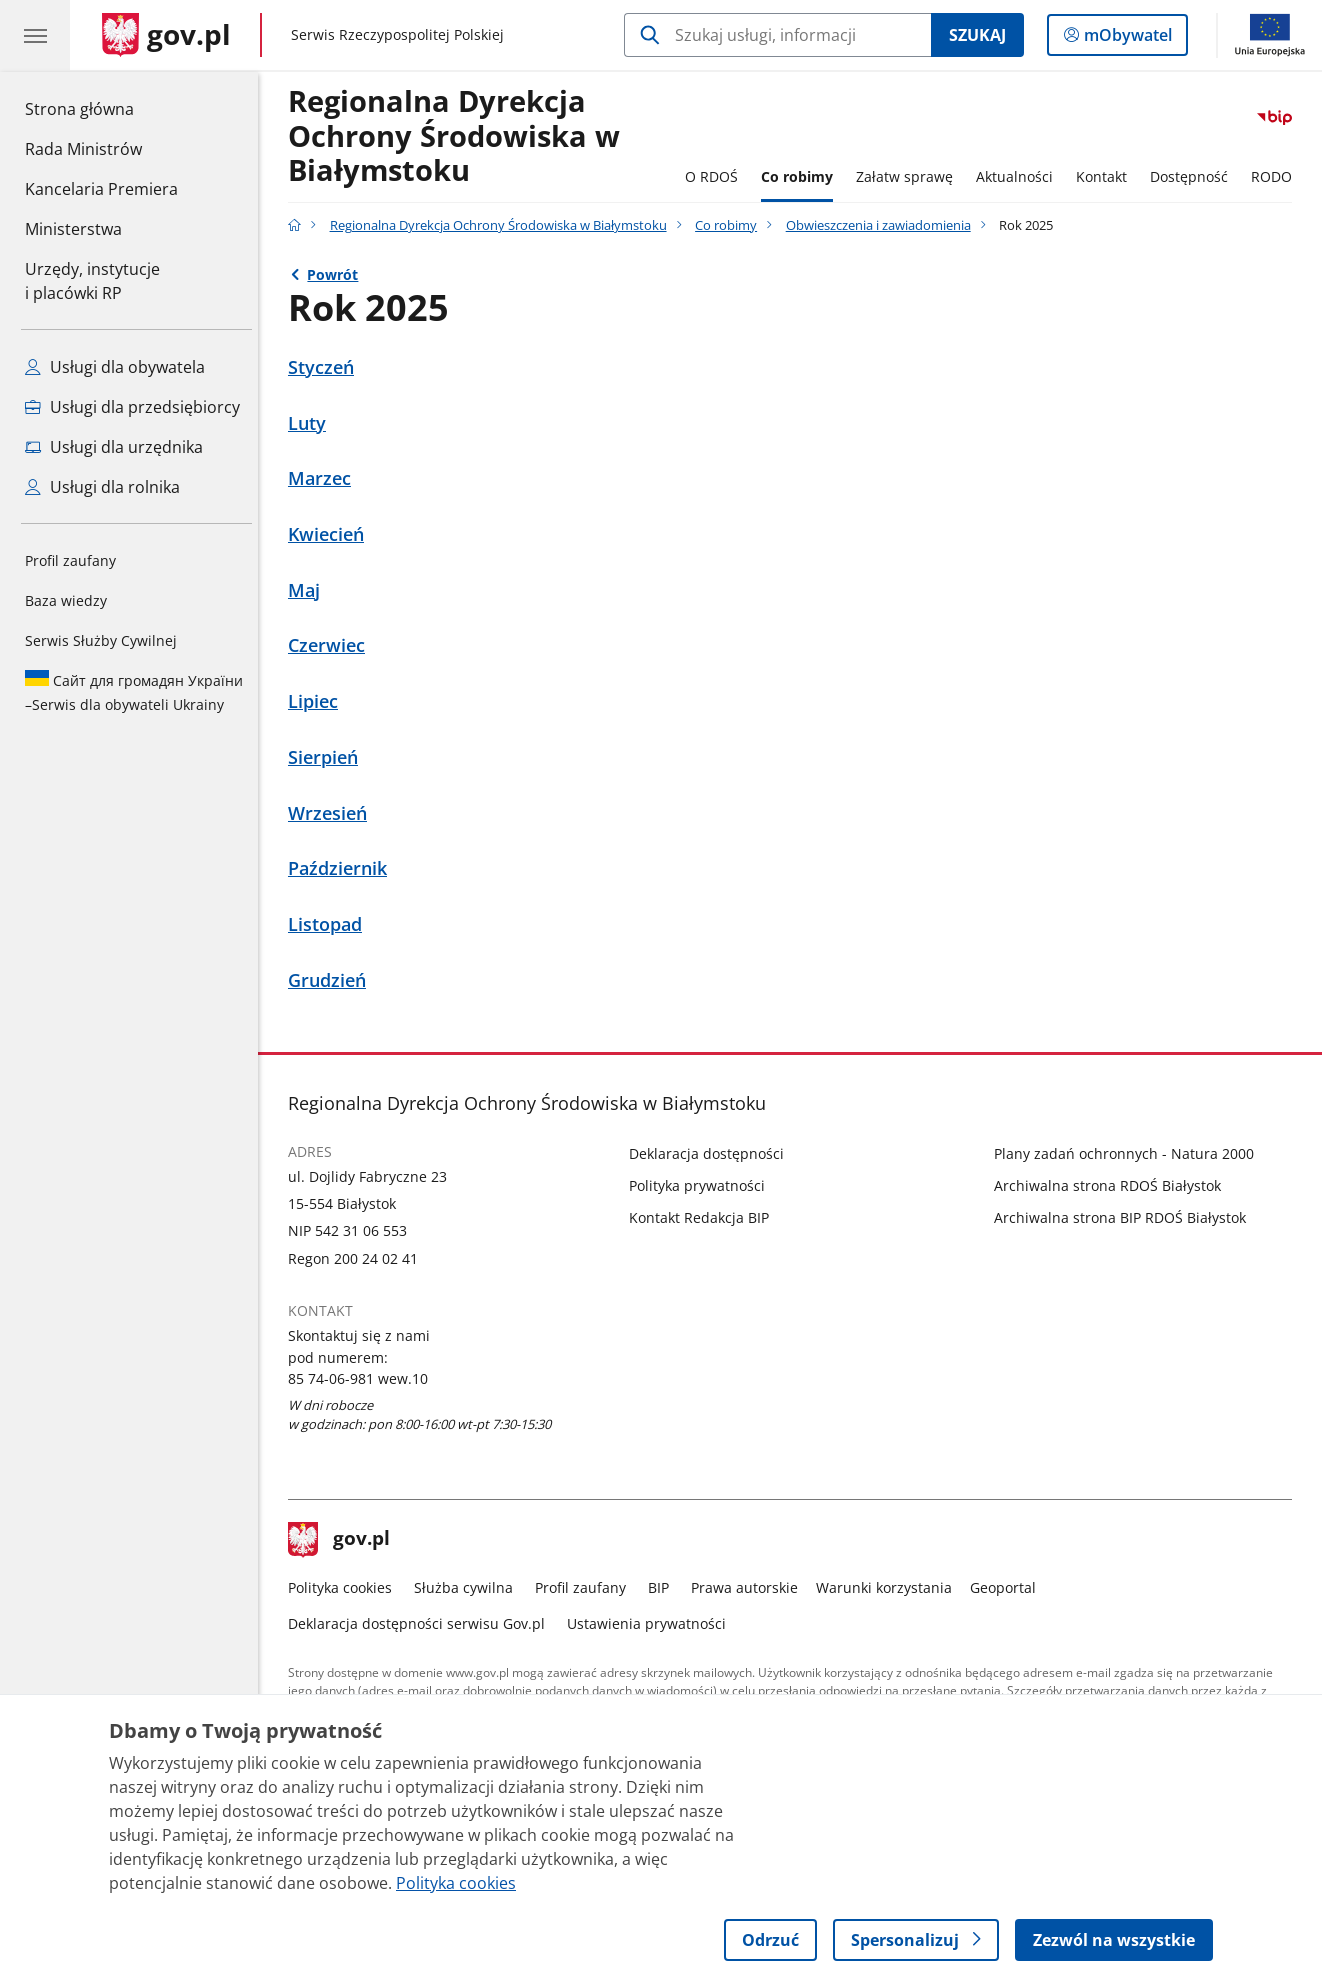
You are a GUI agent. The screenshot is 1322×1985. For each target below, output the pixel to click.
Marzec (324, 478)
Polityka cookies (345, 1587)
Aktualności (1019, 176)
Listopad (330, 924)
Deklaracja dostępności (711, 1153)
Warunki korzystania (889, 1587)
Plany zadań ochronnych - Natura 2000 (1129, 1153)
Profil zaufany (70, 560)
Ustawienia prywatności (651, 1623)
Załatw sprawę (909, 176)
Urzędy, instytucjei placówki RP (92, 281)
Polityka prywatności (702, 1185)
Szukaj (977, 35)
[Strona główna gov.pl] (166, 35)
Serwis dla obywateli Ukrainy (134, 692)
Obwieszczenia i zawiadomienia (883, 225)
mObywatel (1126, 39)
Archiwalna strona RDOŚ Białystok (1112, 1185)
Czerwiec (331, 645)
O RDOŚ (716, 176)
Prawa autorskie (749, 1587)
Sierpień (328, 757)
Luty (312, 423)
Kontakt (1106, 176)
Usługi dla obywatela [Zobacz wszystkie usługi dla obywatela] (115, 367)
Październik (342, 868)
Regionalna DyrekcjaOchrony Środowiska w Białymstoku (459, 136)
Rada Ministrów (83, 149)
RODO (1276, 176)
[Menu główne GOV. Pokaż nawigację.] (35, 35)
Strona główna (101, 108)
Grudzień (332, 980)
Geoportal (1008, 1587)
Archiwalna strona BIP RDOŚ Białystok (1125, 1217)
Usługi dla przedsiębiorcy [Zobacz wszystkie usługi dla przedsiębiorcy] (132, 407)
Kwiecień (331, 534)
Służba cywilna (468, 1587)
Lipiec (318, 701)
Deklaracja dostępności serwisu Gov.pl (421, 1623)
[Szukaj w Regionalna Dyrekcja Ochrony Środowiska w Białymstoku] (777, 35)
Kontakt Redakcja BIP (704, 1217)
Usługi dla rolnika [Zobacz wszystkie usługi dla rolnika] (102, 487)
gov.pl (344, 1540)
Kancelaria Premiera (101, 189)
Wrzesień (332, 813)
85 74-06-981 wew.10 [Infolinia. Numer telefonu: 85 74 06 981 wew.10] (363, 1378)
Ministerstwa (73, 229)
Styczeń (326, 367)
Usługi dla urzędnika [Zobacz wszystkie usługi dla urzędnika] (114, 447)
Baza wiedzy (66, 600)
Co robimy (802, 176)
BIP (663, 1587)
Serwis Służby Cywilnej (101, 640)
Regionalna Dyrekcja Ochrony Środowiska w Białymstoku (503, 225)
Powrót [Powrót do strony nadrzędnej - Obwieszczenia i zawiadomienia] (338, 274)
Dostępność (1194, 176)
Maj (309, 590)
